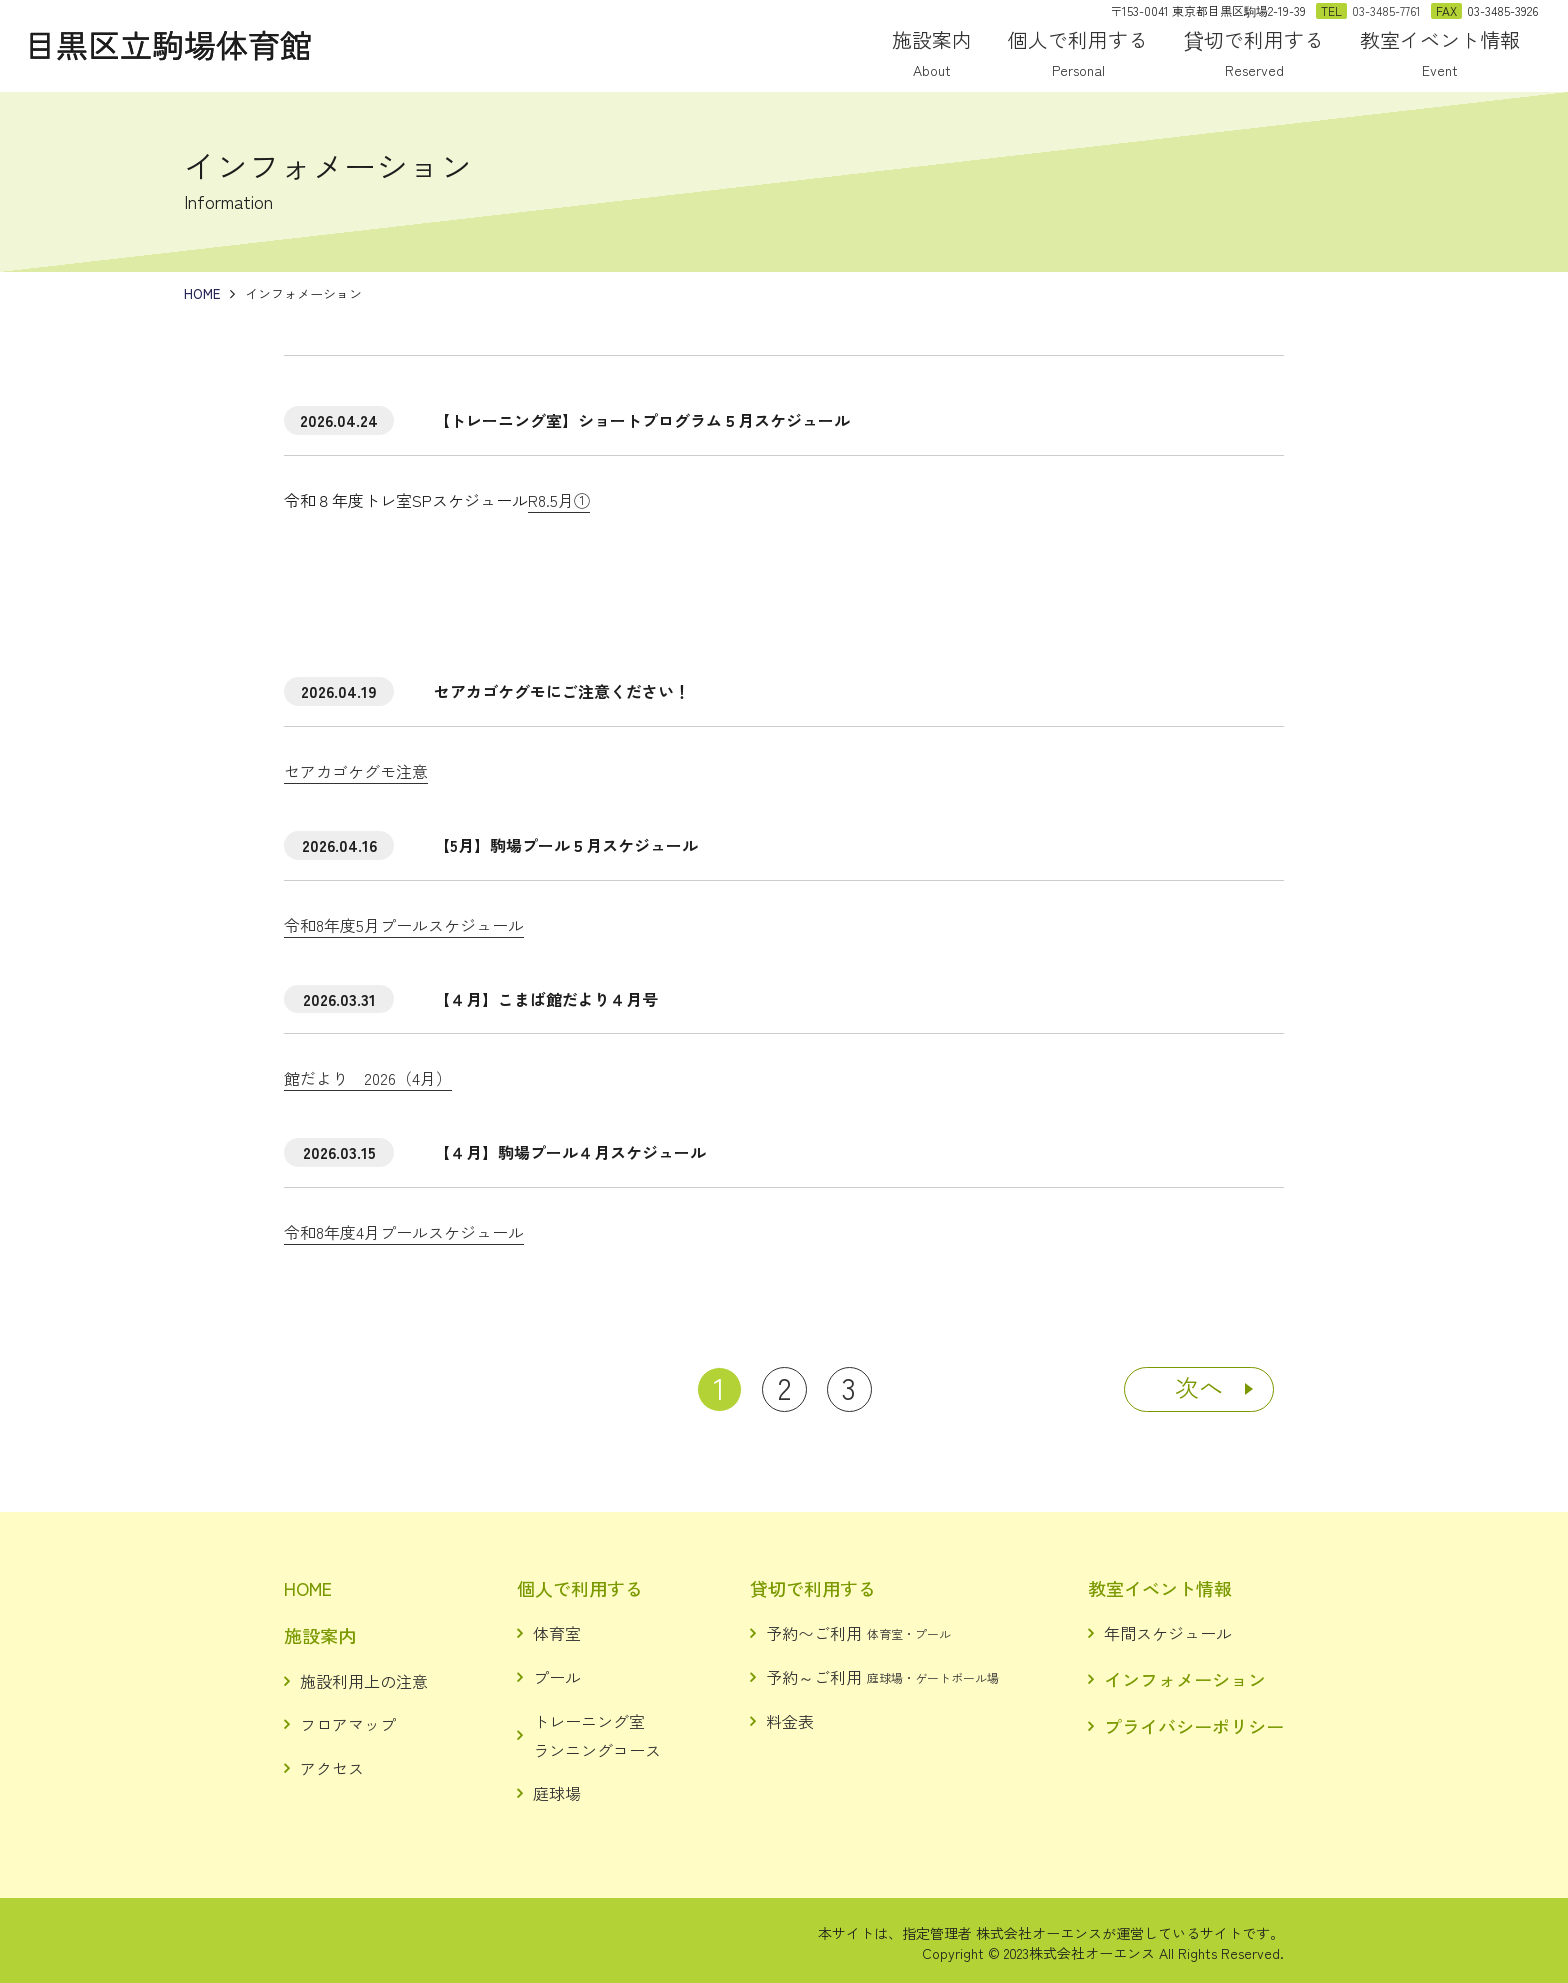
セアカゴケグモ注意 (356, 771)
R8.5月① (559, 500)
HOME (308, 1588)
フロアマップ (348, 1724)
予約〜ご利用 (858, 1633)
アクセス (332, 1768)
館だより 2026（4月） (368, 1078)
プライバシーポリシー (1194, 1726)
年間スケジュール (1168, 1633)
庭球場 (557, 1793)
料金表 (790, 1721)
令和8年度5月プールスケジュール (404, 925)
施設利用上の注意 (364, 1681)
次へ (1199, 1386)
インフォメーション (1185, 1679)
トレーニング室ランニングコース (597, 1735)
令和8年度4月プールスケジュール (404, 1232)
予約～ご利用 (882, 1677)
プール (557, 1677)
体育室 (557, 1633)
